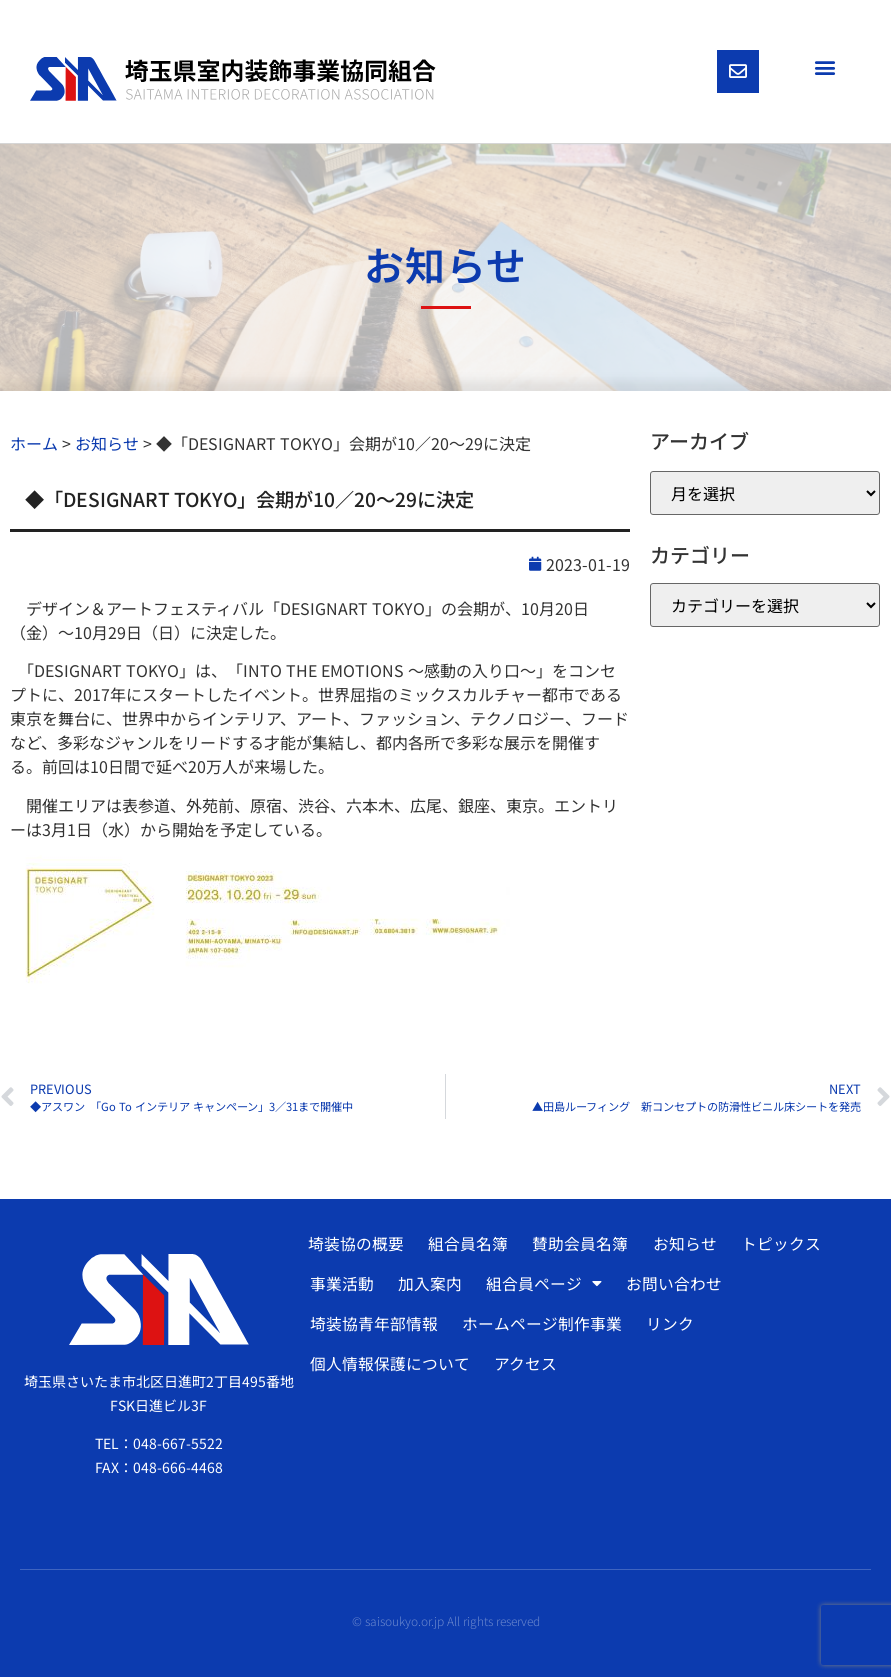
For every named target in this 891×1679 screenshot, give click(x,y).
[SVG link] (233, 80)
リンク (667, 1326)
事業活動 (341, 1286)
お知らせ (681, 1246)
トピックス (776, 1246)
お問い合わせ (670, 1286)
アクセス (523, 1366)
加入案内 (428, 1286)
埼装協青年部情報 (373, 1326)
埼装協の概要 (356, 1246)
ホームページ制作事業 (540, 1326)
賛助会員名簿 (578, 1246)
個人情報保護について (389, 1366)
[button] (824, 66)
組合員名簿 (467, 1246)
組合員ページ (541, 1286)
